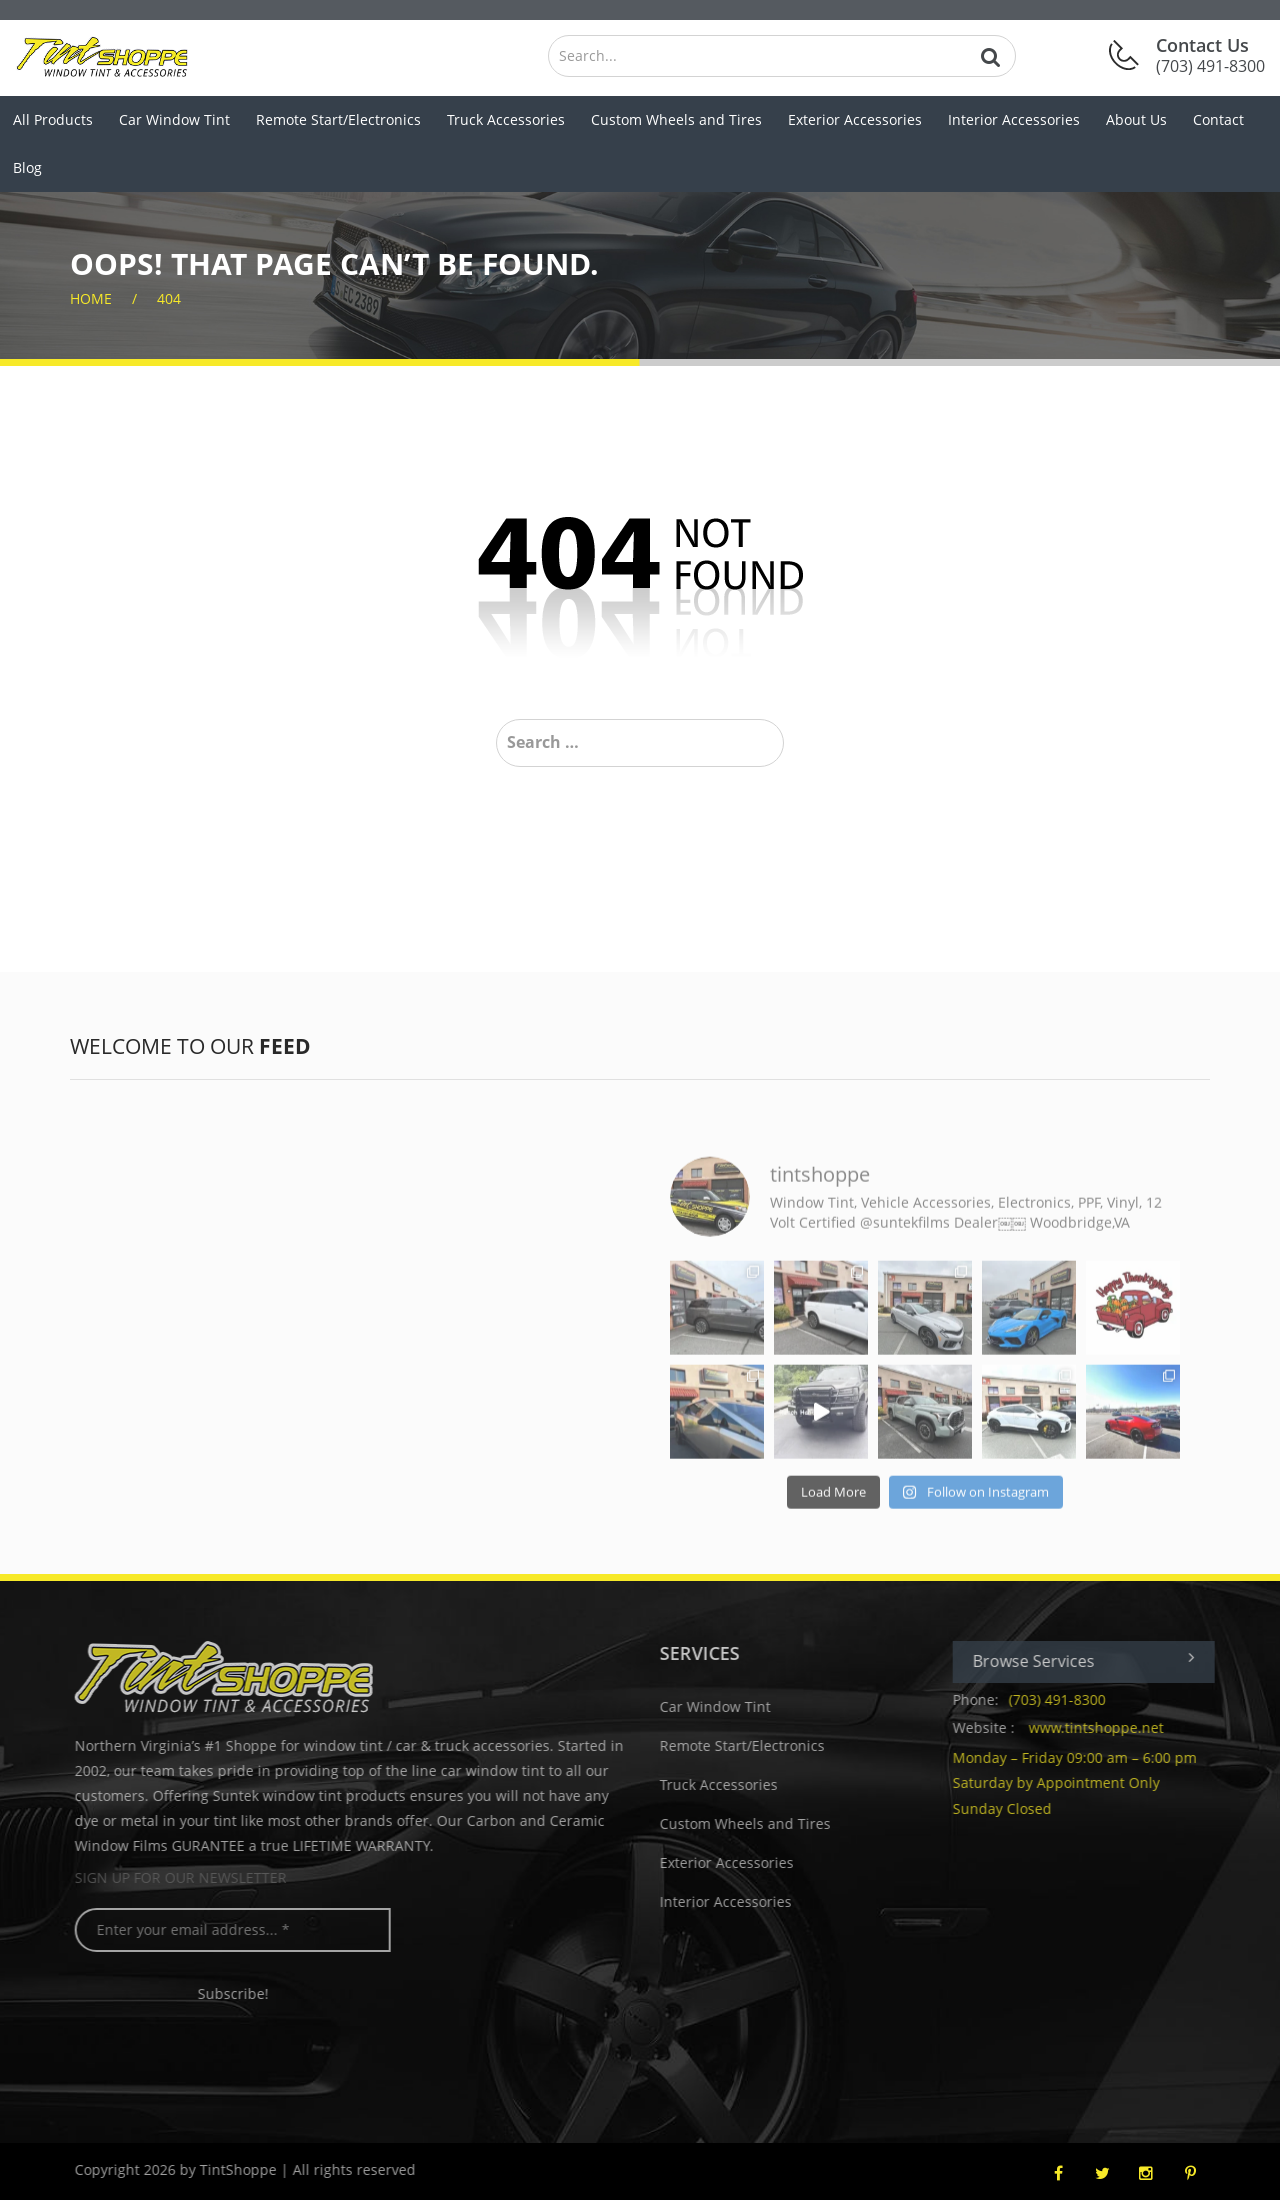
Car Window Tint (174, 119)
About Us (1136, 119)
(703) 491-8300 (1070, 1699)
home (91, 298)
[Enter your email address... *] (247, 1930)
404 (169, 298)
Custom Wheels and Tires (676, 119)
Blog (27, 167)
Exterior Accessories (855, 119)
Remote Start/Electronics (338, 119)
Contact (1218, 119)
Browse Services (1097, 1660)
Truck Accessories (506, 119)
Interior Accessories (1014, 119)
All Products (53, 119)
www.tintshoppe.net (1109, 1727)
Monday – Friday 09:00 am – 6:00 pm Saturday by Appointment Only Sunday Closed (1088, 1782)
